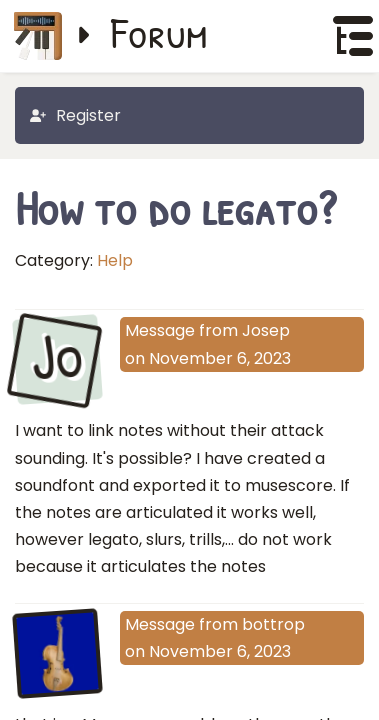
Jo (57, 358)
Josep (266, 330)
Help (115, 260)
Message (160, 330)
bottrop (273, 624)
